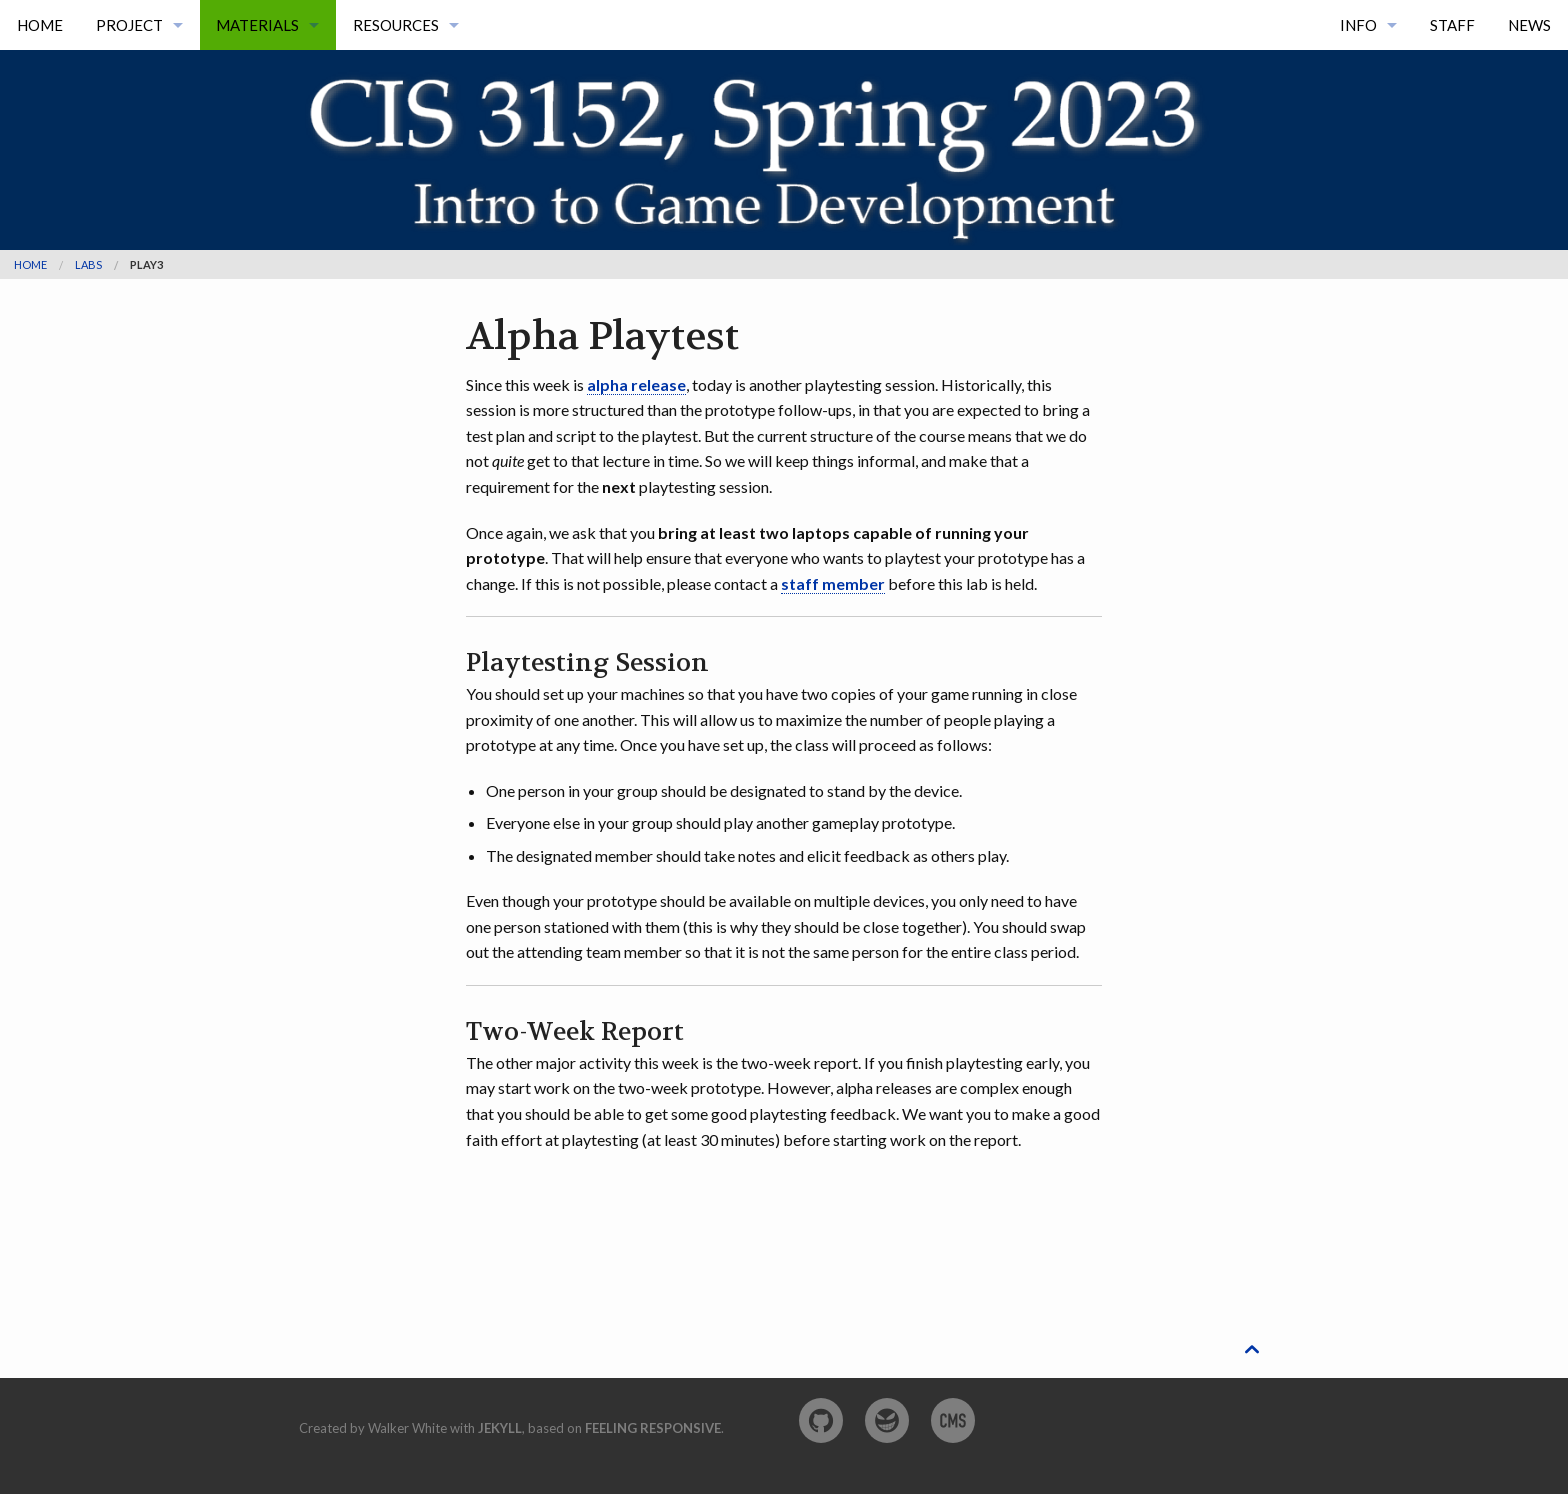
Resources (396, 25)
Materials (257, 25)
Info (1358, 25)
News (1529, 25)
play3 (146, 264)
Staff (1452, 25)
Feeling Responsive (653, 1428)
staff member (833, 583)
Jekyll (500, 1428)
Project (129, 25)
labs (88, 264)
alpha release (636, 384)
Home (40, 25)
